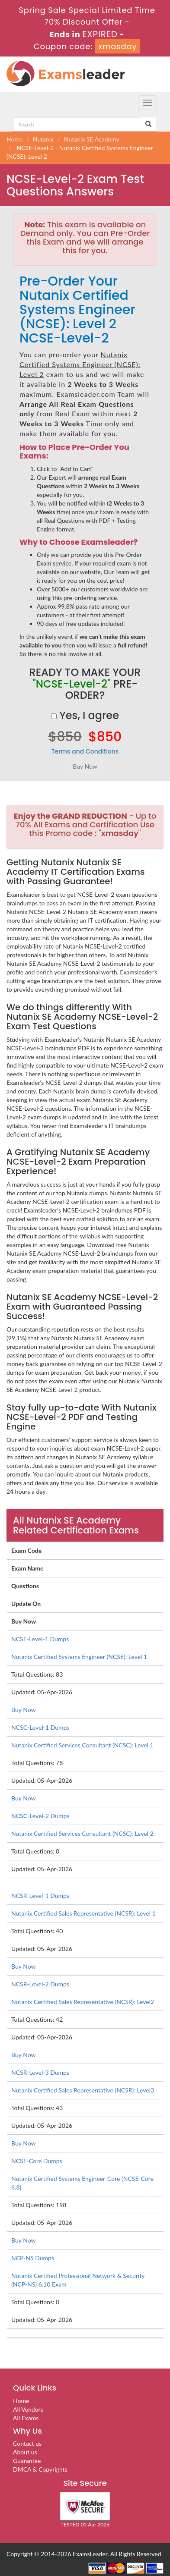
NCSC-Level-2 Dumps (40, 1815)
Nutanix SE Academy (91, 139)
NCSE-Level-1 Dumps (40, 1639)
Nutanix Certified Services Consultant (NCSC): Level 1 (82, 1745)
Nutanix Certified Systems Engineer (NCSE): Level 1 (79, 1656)
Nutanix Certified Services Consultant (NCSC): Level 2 (82, 1833)
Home (14, 139)
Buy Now (23, 1709)
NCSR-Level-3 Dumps (40, 2072)
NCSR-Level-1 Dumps (40, 1895)
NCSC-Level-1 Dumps (40, 1727)
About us (25, 2452)
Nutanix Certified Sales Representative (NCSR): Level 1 (83, 1913)
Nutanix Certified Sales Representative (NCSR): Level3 (82, 2090)
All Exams (25, 2418)
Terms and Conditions (85, 751)
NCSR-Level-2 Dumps (40, 1984)
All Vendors (28, 2409)
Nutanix (43, 139)
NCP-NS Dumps (32, 2258)
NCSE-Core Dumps (36, 2160)
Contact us (27, 2443)
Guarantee (27, 2460)
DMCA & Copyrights (40, 2469)
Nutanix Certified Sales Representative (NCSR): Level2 (82, 2001)
